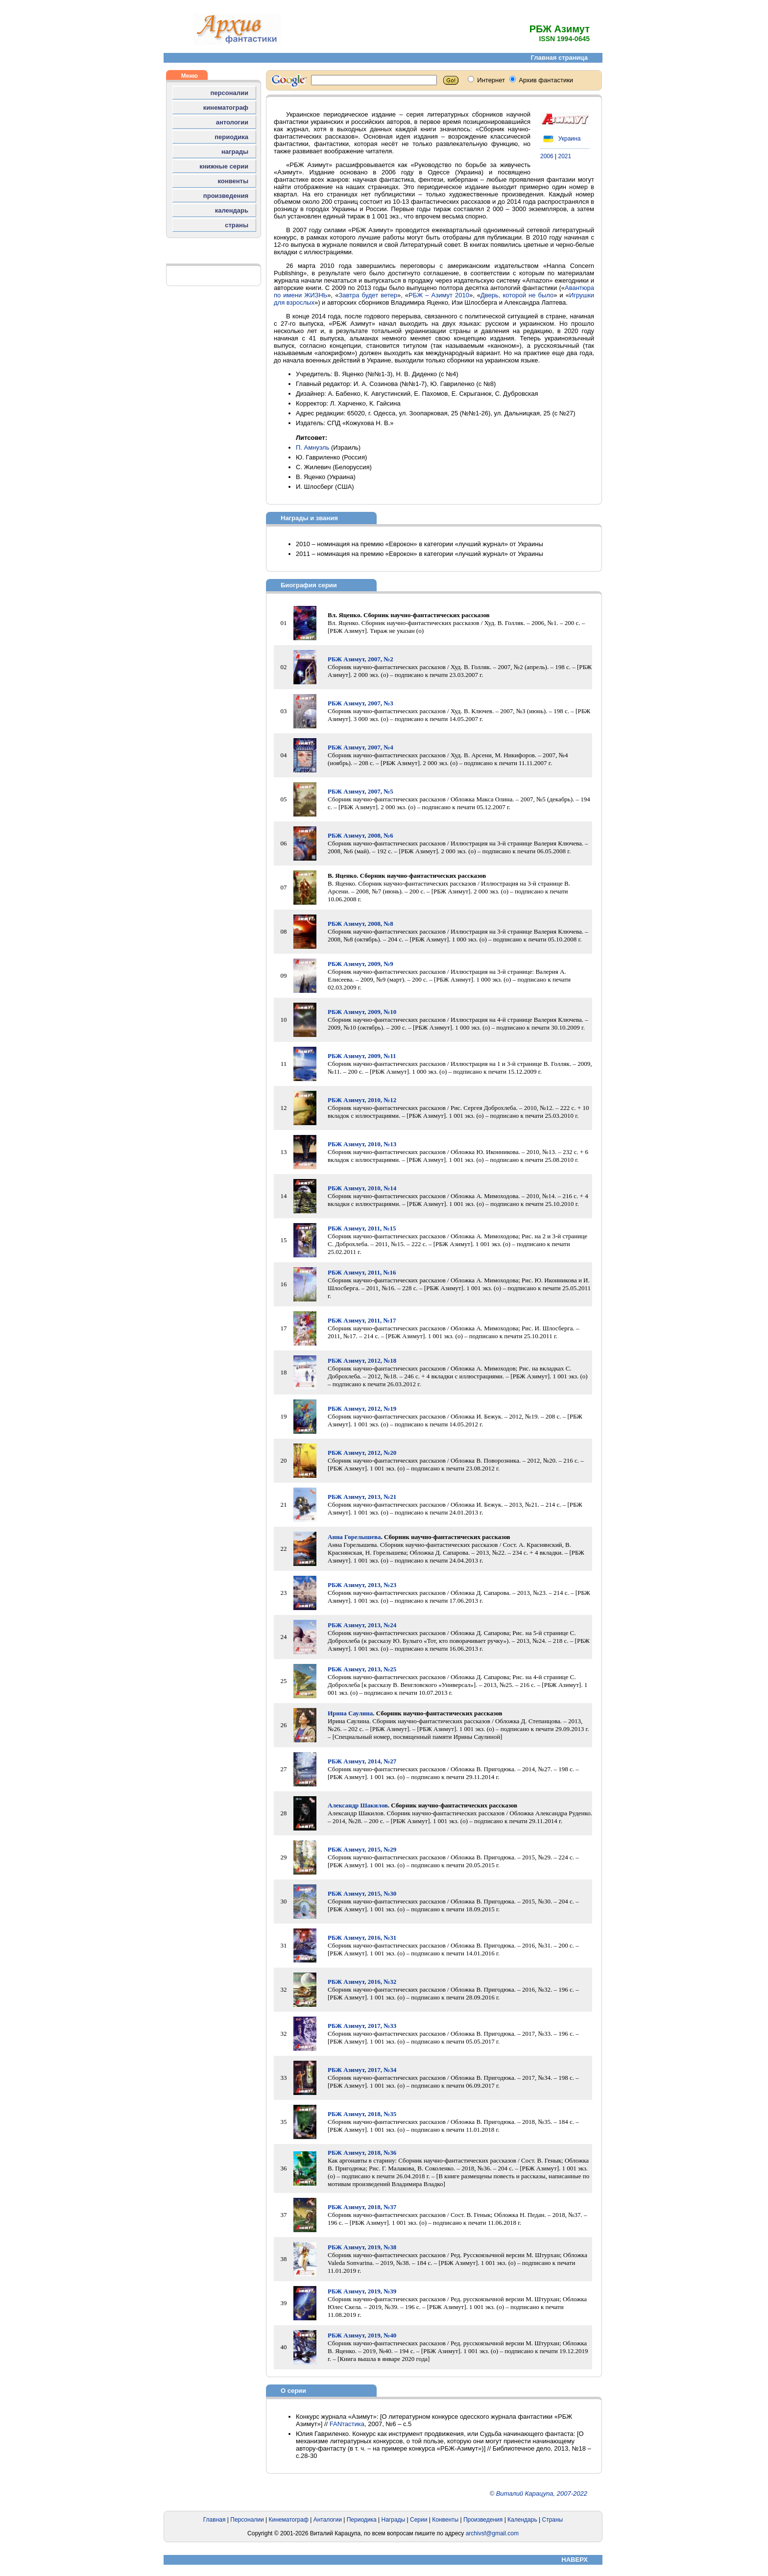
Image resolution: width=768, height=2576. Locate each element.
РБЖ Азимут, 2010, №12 (362, 1100)
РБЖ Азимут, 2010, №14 (362, 1188)
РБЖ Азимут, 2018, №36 (362, 2152)
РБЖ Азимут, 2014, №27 (362, 1761)
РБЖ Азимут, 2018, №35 (362, 2114)
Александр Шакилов (358, 1805)
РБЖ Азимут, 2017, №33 (362, 2025)
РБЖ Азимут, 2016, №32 (362, 1981)
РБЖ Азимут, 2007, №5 (360, 791)
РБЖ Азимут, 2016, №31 (362, 1937)
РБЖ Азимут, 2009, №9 (360, 963)
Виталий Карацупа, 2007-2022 (541, 2493)
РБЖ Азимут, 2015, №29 (362, 1849)
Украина (560, 138)
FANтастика (347, 2424)
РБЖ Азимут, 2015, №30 (362, 1893)
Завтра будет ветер (367, 295)
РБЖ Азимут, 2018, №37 (362, 2207)
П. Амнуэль (312, 447)
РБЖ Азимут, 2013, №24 (362, 1625)
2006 (546, 156)
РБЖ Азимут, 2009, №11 (362, 1055)
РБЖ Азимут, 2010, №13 (362, 1144)
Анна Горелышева (354, 1537)
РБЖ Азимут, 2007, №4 (360, 747)
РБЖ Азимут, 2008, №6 (360, 835)
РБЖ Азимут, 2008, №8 (360, 923)
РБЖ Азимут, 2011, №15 (362, 1228)
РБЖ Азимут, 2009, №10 (362, 1011)
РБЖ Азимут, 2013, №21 (362, 1496)
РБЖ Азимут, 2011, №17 (362, 1320)
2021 (565, 156)
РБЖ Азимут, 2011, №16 (362, 1272)
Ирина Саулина (350, 1713)
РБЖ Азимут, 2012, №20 (362, 1452)
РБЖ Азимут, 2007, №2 (360, 659)
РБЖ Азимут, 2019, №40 (362, 2335)
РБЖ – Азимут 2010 (438, 295)
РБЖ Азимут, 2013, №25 (362, 1669)
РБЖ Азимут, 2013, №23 (362, 1585)
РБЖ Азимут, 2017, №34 (362, 2069)
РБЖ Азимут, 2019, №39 (362, 2291)
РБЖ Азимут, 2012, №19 (362, 1408)
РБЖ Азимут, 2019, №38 (362, 2247)
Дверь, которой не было (516, 295)
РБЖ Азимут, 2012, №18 (362, 1360)
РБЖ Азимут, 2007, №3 (360, 703)
